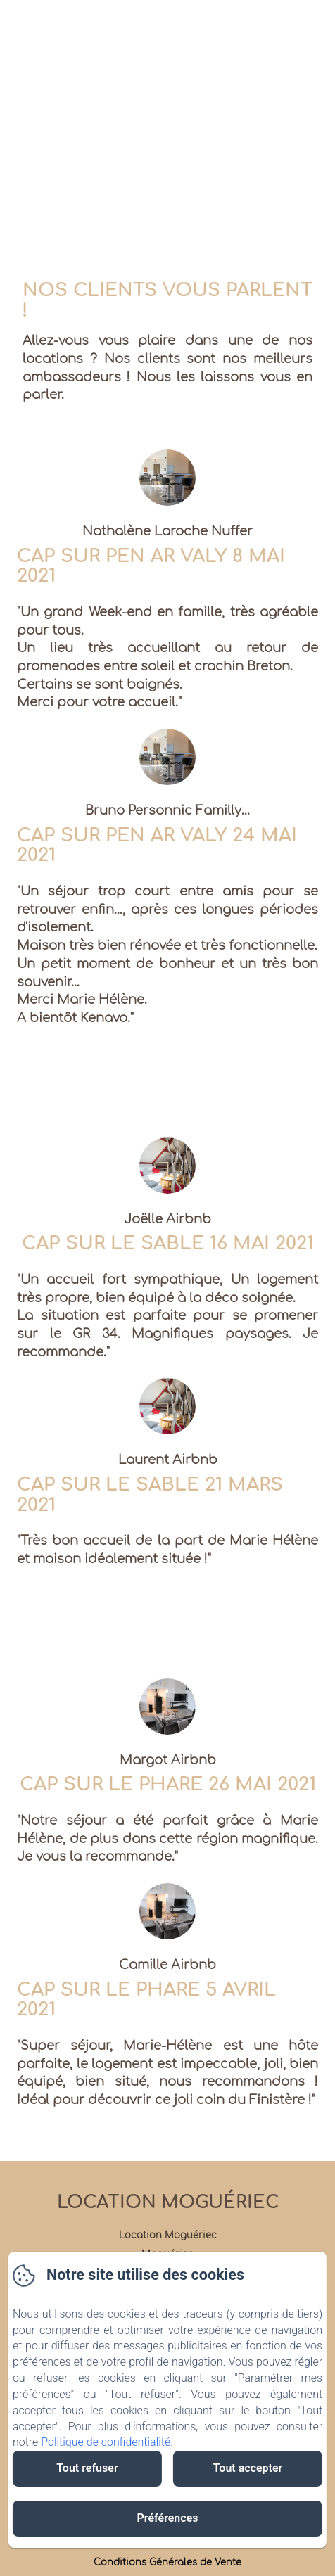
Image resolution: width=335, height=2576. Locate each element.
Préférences (167, 2518)
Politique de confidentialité (105, 2442)
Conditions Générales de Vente (167, 2563)
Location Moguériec (168, 2202)
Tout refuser (87, 2468)
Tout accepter (248, 2468)
